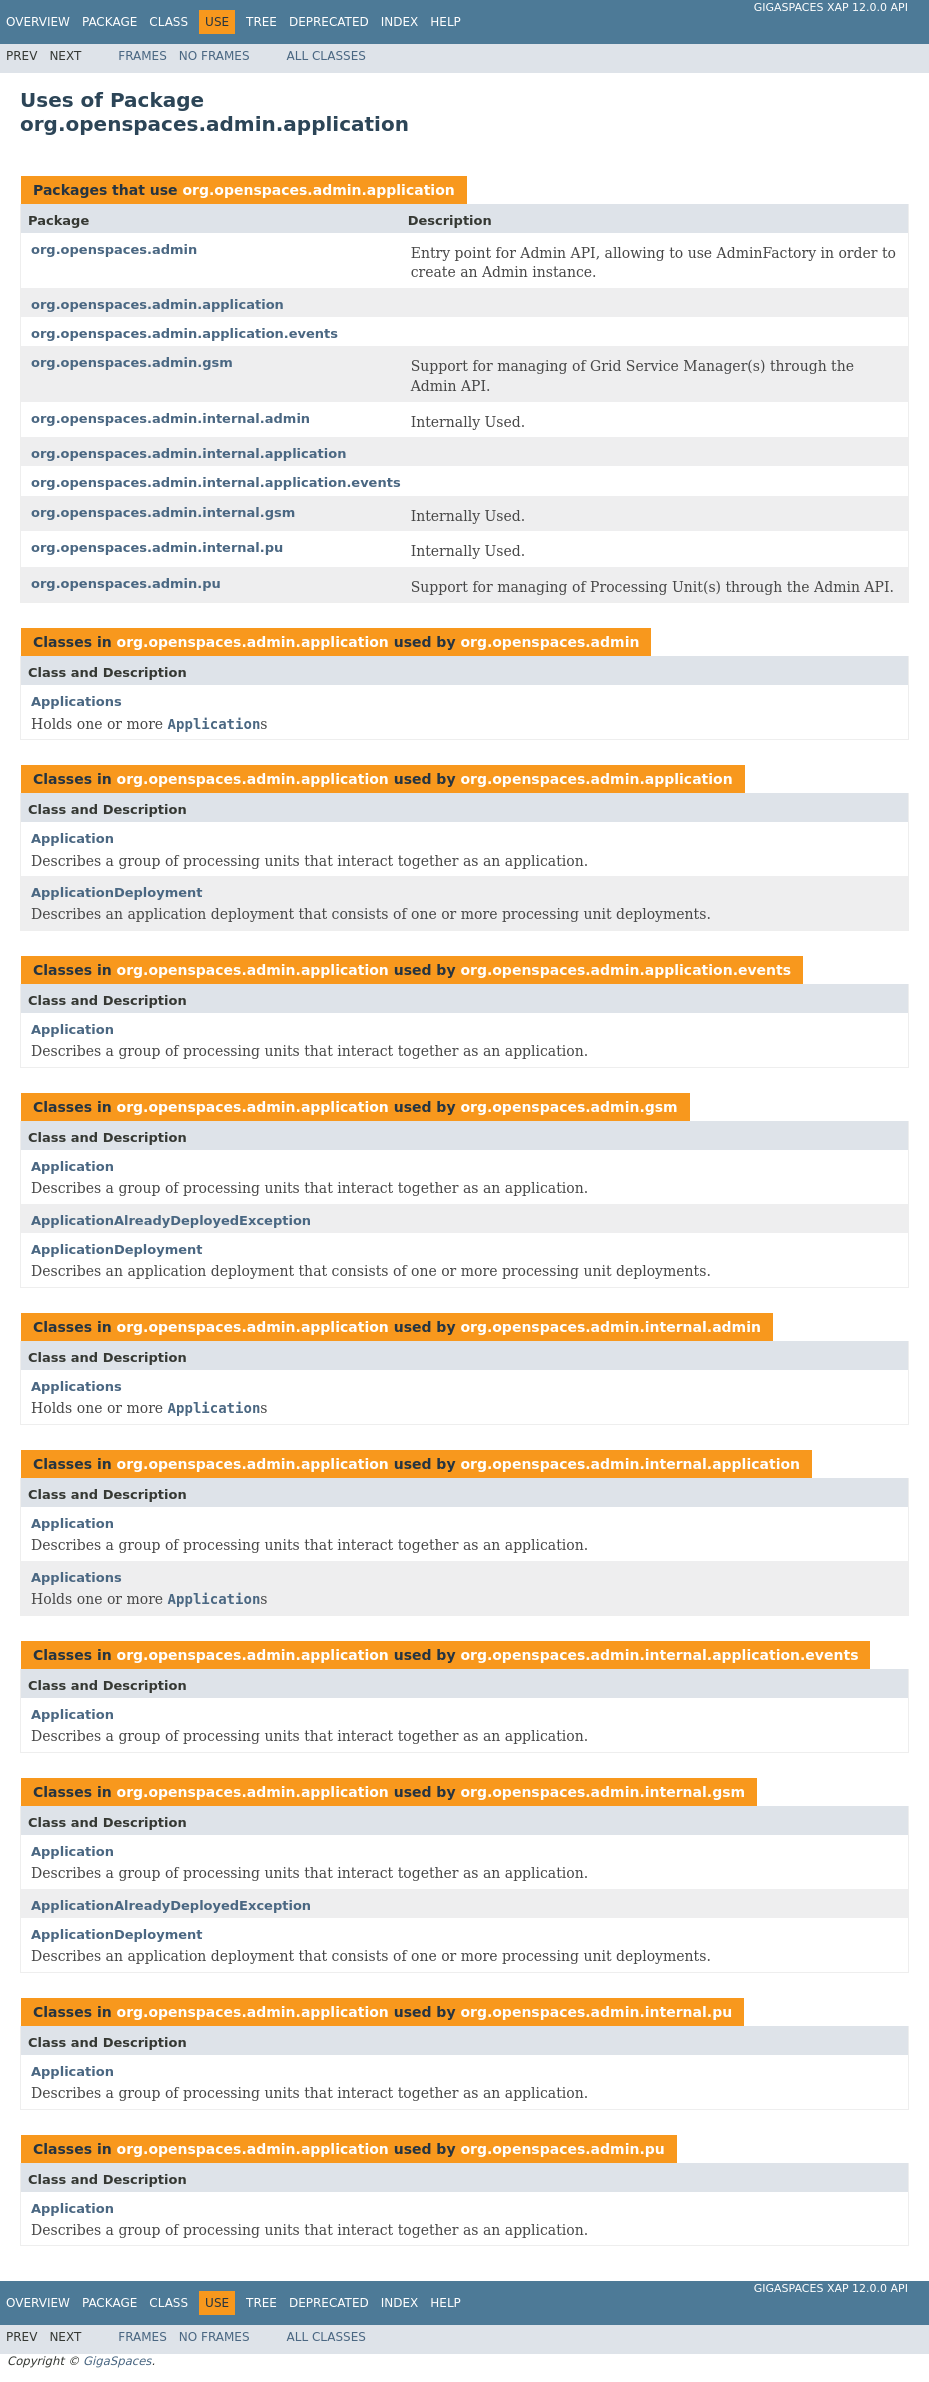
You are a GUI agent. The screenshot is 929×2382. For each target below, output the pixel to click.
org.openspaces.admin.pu (126, 583)
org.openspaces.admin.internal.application (188, 453)
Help (445, 22)
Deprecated (329, 22)
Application (72, 838)
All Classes (326, 56)
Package (109, 22)
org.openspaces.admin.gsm (132, 362)
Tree (261, 22)
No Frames (214, 56)
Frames (142, 56)
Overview (38, 22)
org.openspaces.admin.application (318, 190)
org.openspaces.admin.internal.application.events (216, 482)
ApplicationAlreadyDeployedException (171, 1220)
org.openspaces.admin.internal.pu (157, 547)
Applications (76, 701)
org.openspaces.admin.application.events (184, 333)
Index (400, 22)
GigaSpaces (117, 2361)
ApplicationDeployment (117, 892)
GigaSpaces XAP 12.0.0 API (831, 7)
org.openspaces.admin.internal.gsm (163, 512)
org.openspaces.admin (114, 249)
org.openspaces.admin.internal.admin (170, 418)
